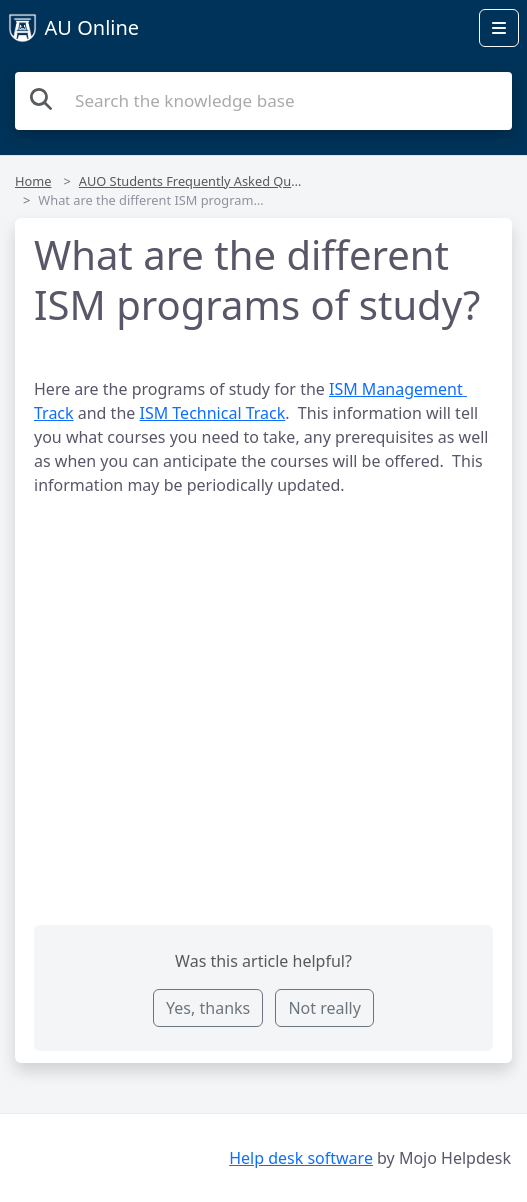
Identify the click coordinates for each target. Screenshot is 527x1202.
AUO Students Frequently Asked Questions (207, 181)
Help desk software (301, 1158)
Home (33, 181)
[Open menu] (499, 28)
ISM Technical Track (212, 413)
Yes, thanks (208, 1008)
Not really (324, 1008)
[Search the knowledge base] (263, 101)
